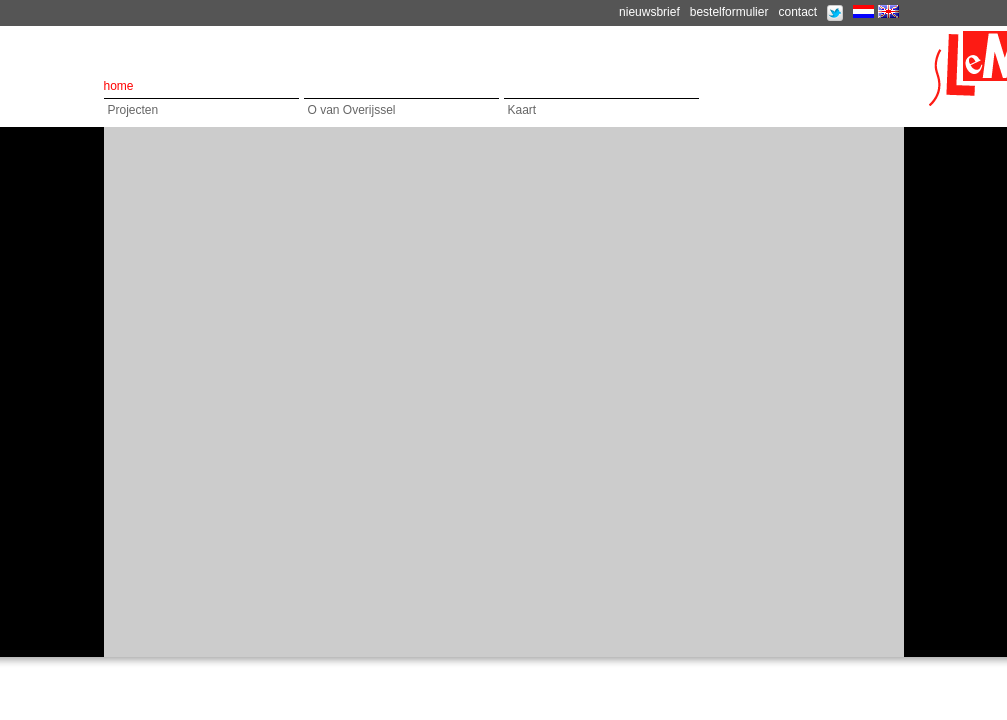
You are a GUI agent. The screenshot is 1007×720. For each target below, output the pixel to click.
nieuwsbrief (649, 12)
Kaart (522, 110)
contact (797, 12)
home (119, 86)
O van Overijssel (352, 110)
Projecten (133, 110)
